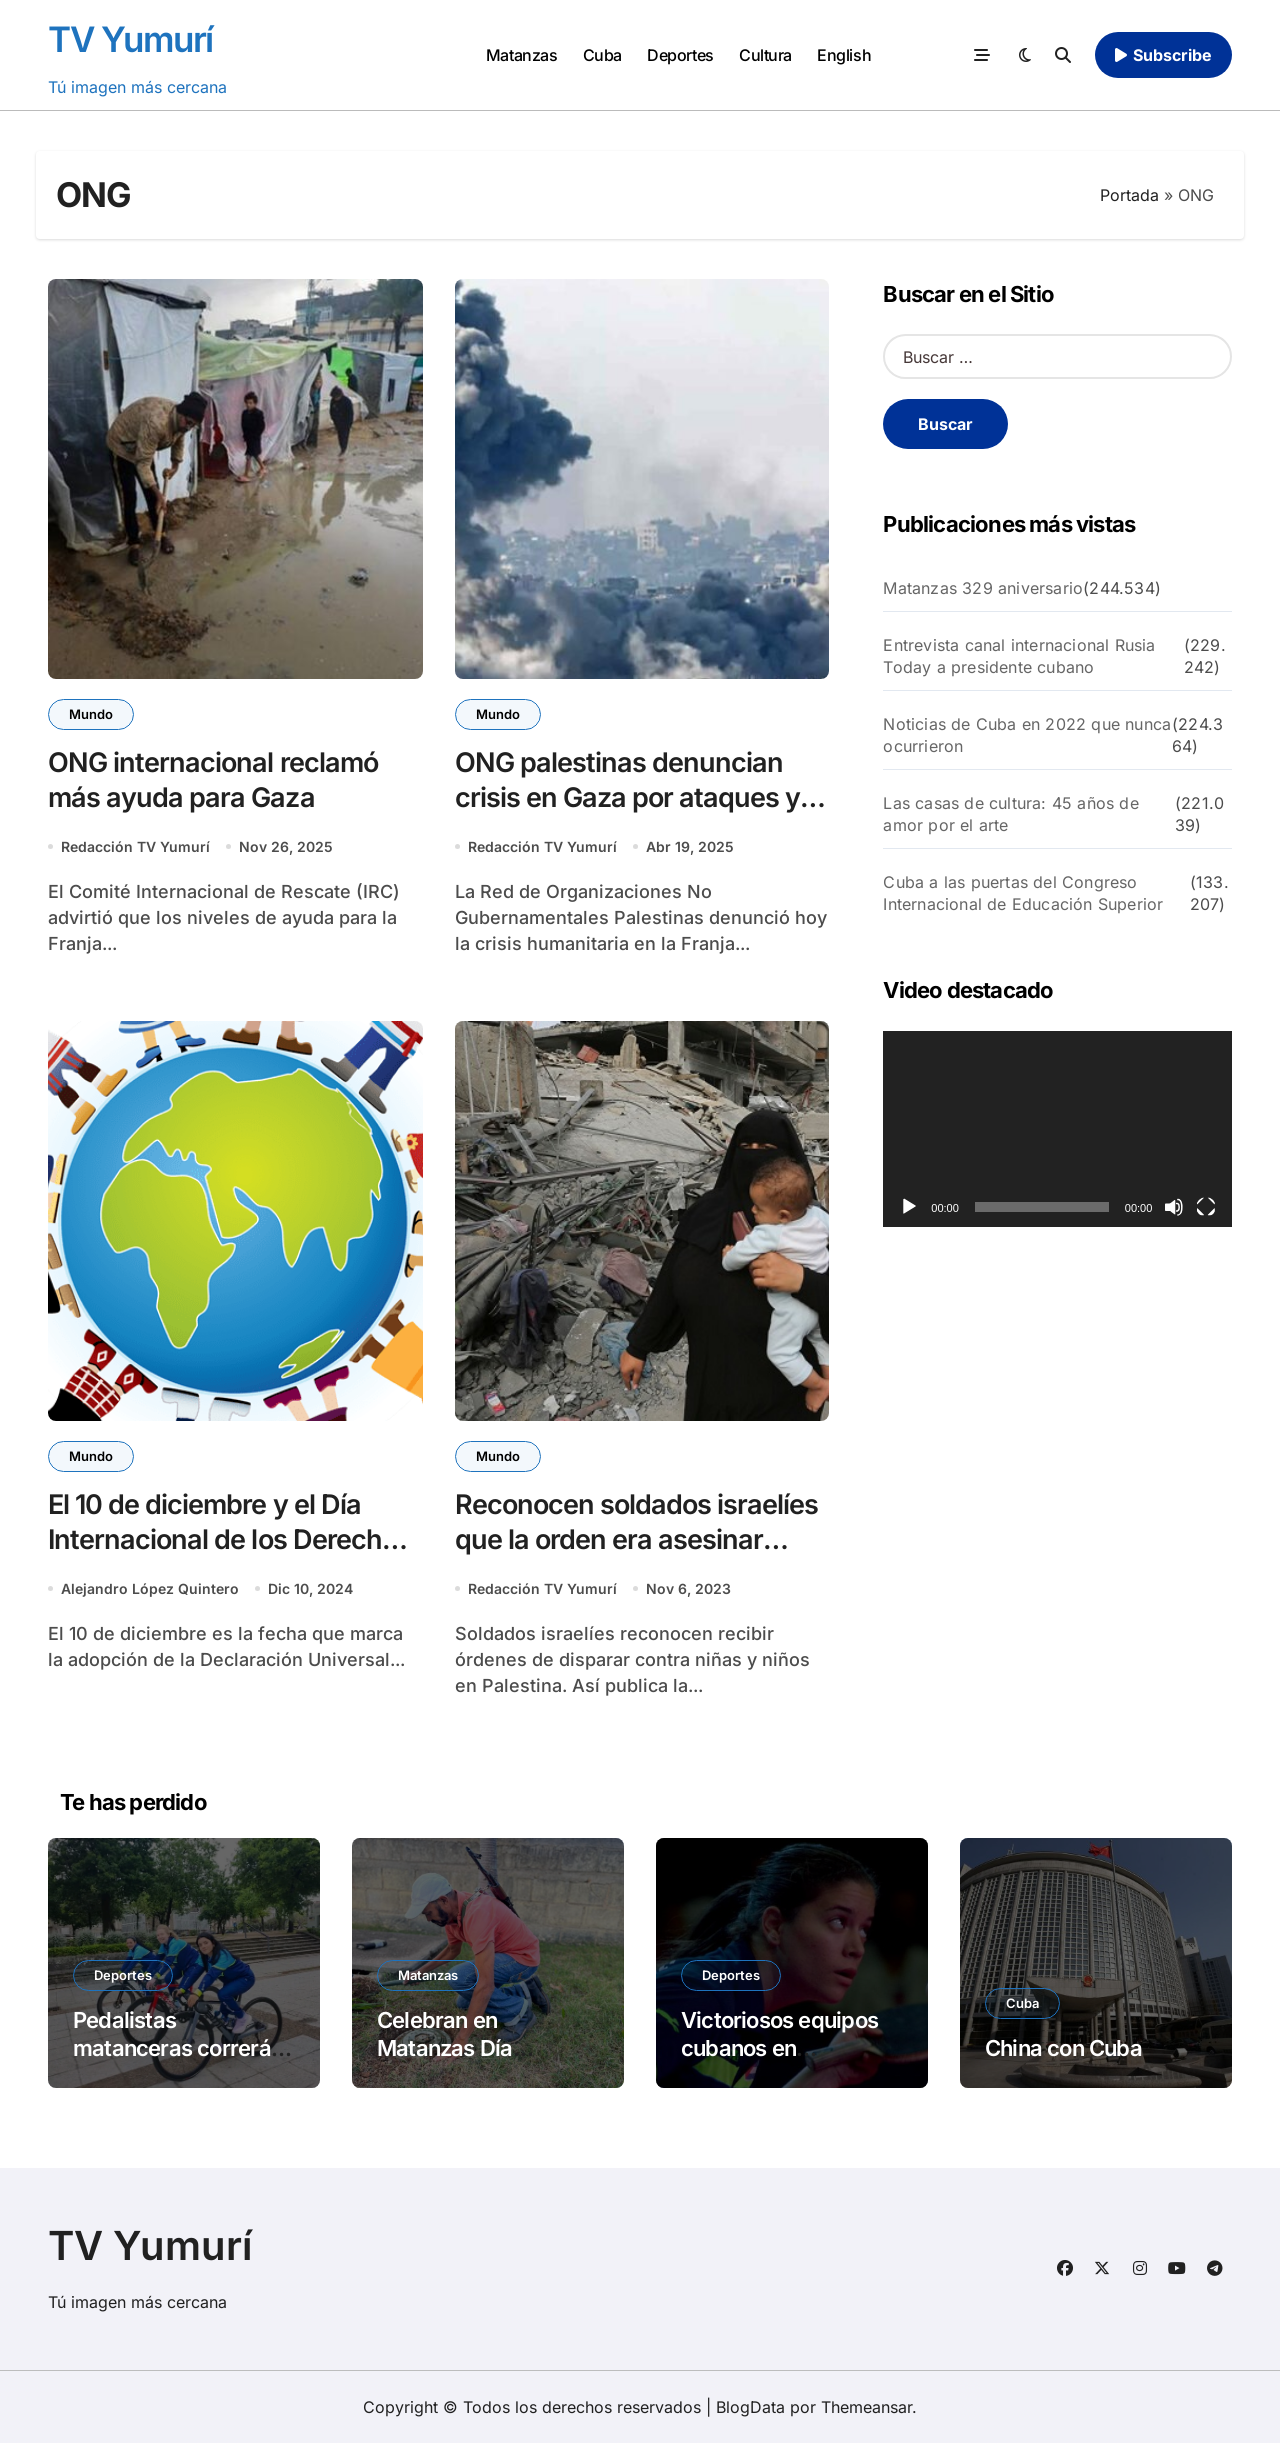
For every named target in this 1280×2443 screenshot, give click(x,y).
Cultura (765, 55)
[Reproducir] (909, 1207)
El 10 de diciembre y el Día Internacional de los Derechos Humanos (229, 1539)
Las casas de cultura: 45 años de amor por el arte (1010, 814)
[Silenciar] (1174, 1207)
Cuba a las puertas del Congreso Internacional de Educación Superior (1023, 893)
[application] (1057, 1129)
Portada (1129, 195)
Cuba (602, 55)
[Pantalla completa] (1206, 1207)
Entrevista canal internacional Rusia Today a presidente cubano (1019, 656)
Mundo (91, 714)
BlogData (750, 2407)
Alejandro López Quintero (150, 1588)
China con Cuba (1063, 2048)
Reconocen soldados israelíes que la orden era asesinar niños (637, 1539)
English (844, 55)
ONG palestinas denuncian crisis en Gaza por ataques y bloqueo (628, 797)
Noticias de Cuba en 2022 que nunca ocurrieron (1027, 735)
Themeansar (866, 2407)
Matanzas (521, 55)
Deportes (680, 55)
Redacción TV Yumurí (135, 846)
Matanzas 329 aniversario (983, 588)
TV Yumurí (130, 39)
